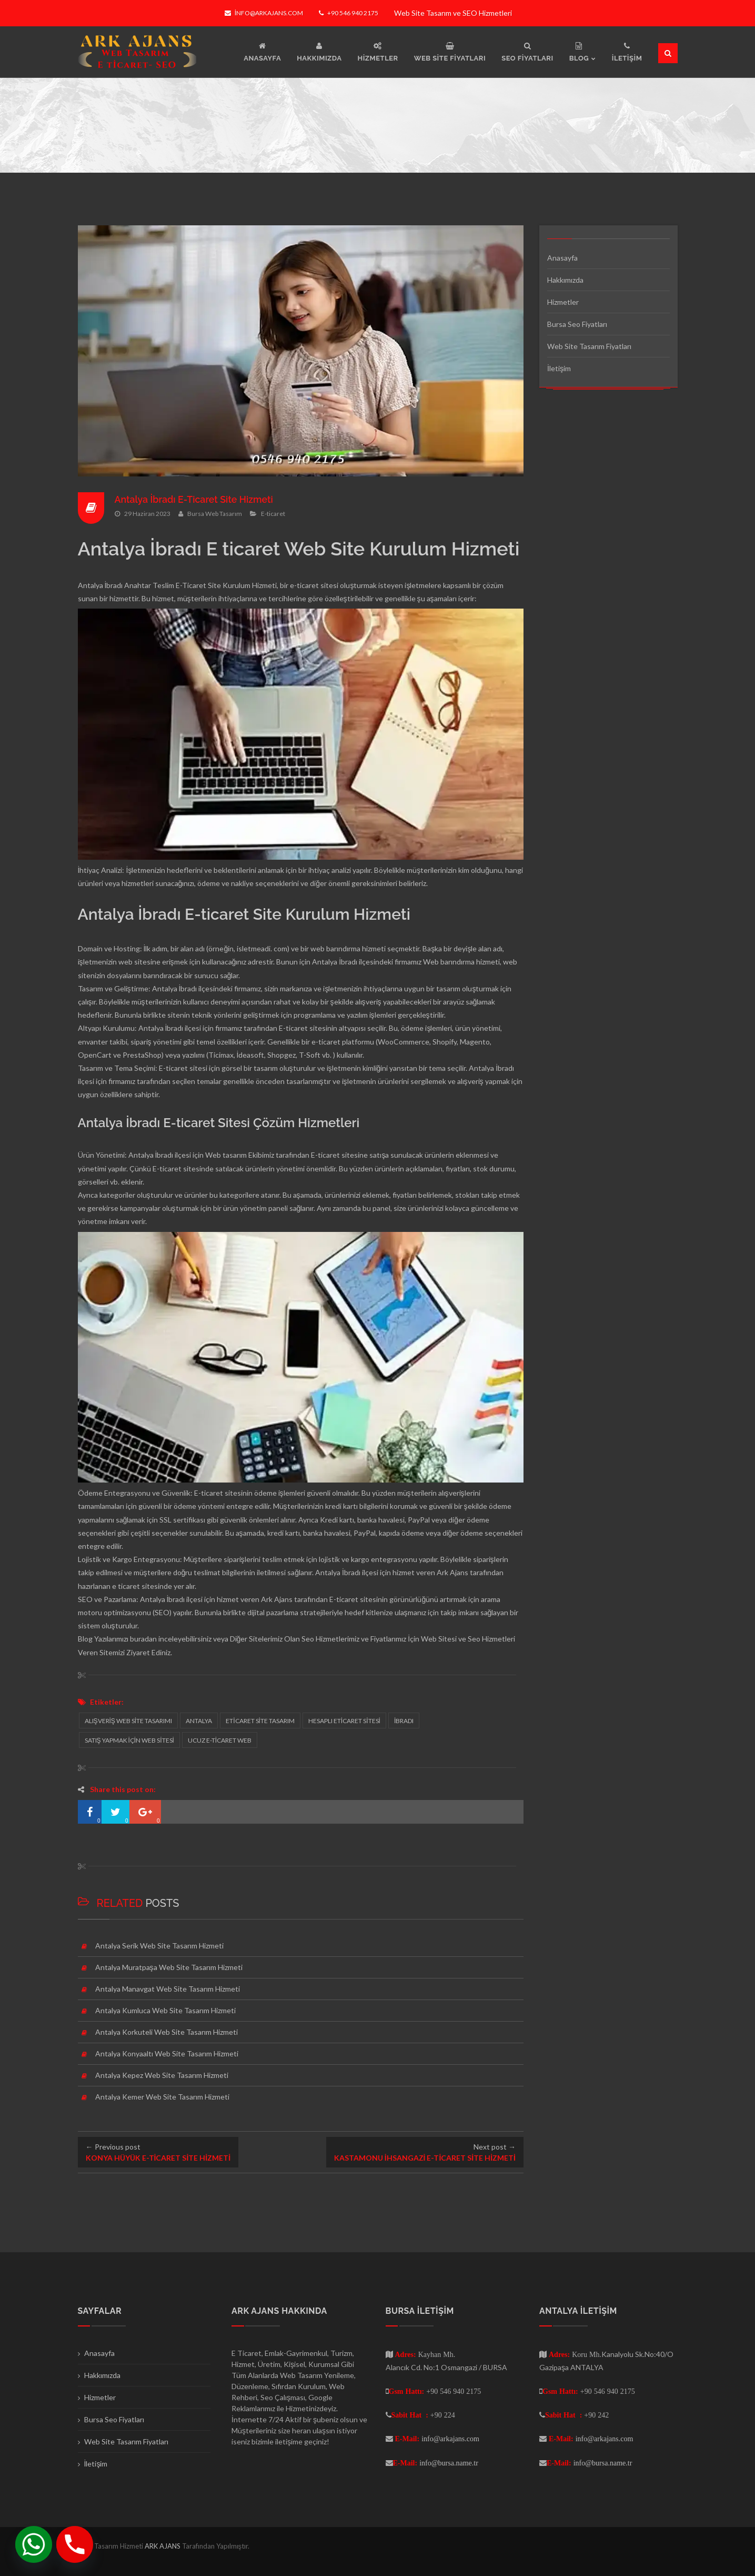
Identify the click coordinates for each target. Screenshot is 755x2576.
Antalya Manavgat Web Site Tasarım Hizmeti (167, 1988)
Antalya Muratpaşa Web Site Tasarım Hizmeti (169, 1967)
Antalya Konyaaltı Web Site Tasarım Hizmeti (166, 2053)
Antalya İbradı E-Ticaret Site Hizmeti (195, 499)
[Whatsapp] (33, 2544)
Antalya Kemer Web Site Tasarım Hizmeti (162, 2096)
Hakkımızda (565, 279)
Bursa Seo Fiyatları (577, 324)
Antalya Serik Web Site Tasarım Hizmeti (159, 1945)
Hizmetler (563, 301)
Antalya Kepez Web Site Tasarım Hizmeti (161, 2075)
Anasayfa (562, 257)
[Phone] (74, 2544)
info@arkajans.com (264, 13)
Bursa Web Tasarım (214, 514)
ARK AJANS (163, 2546)
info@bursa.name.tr (448, 2462)
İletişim (559, 368)
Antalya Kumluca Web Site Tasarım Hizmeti (165, 2010)
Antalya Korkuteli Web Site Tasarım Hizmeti (166, 2031)
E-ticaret (273, 514)
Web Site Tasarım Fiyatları (589, 346)
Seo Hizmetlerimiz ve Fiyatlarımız (353, 1638)
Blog (85, 1638)
